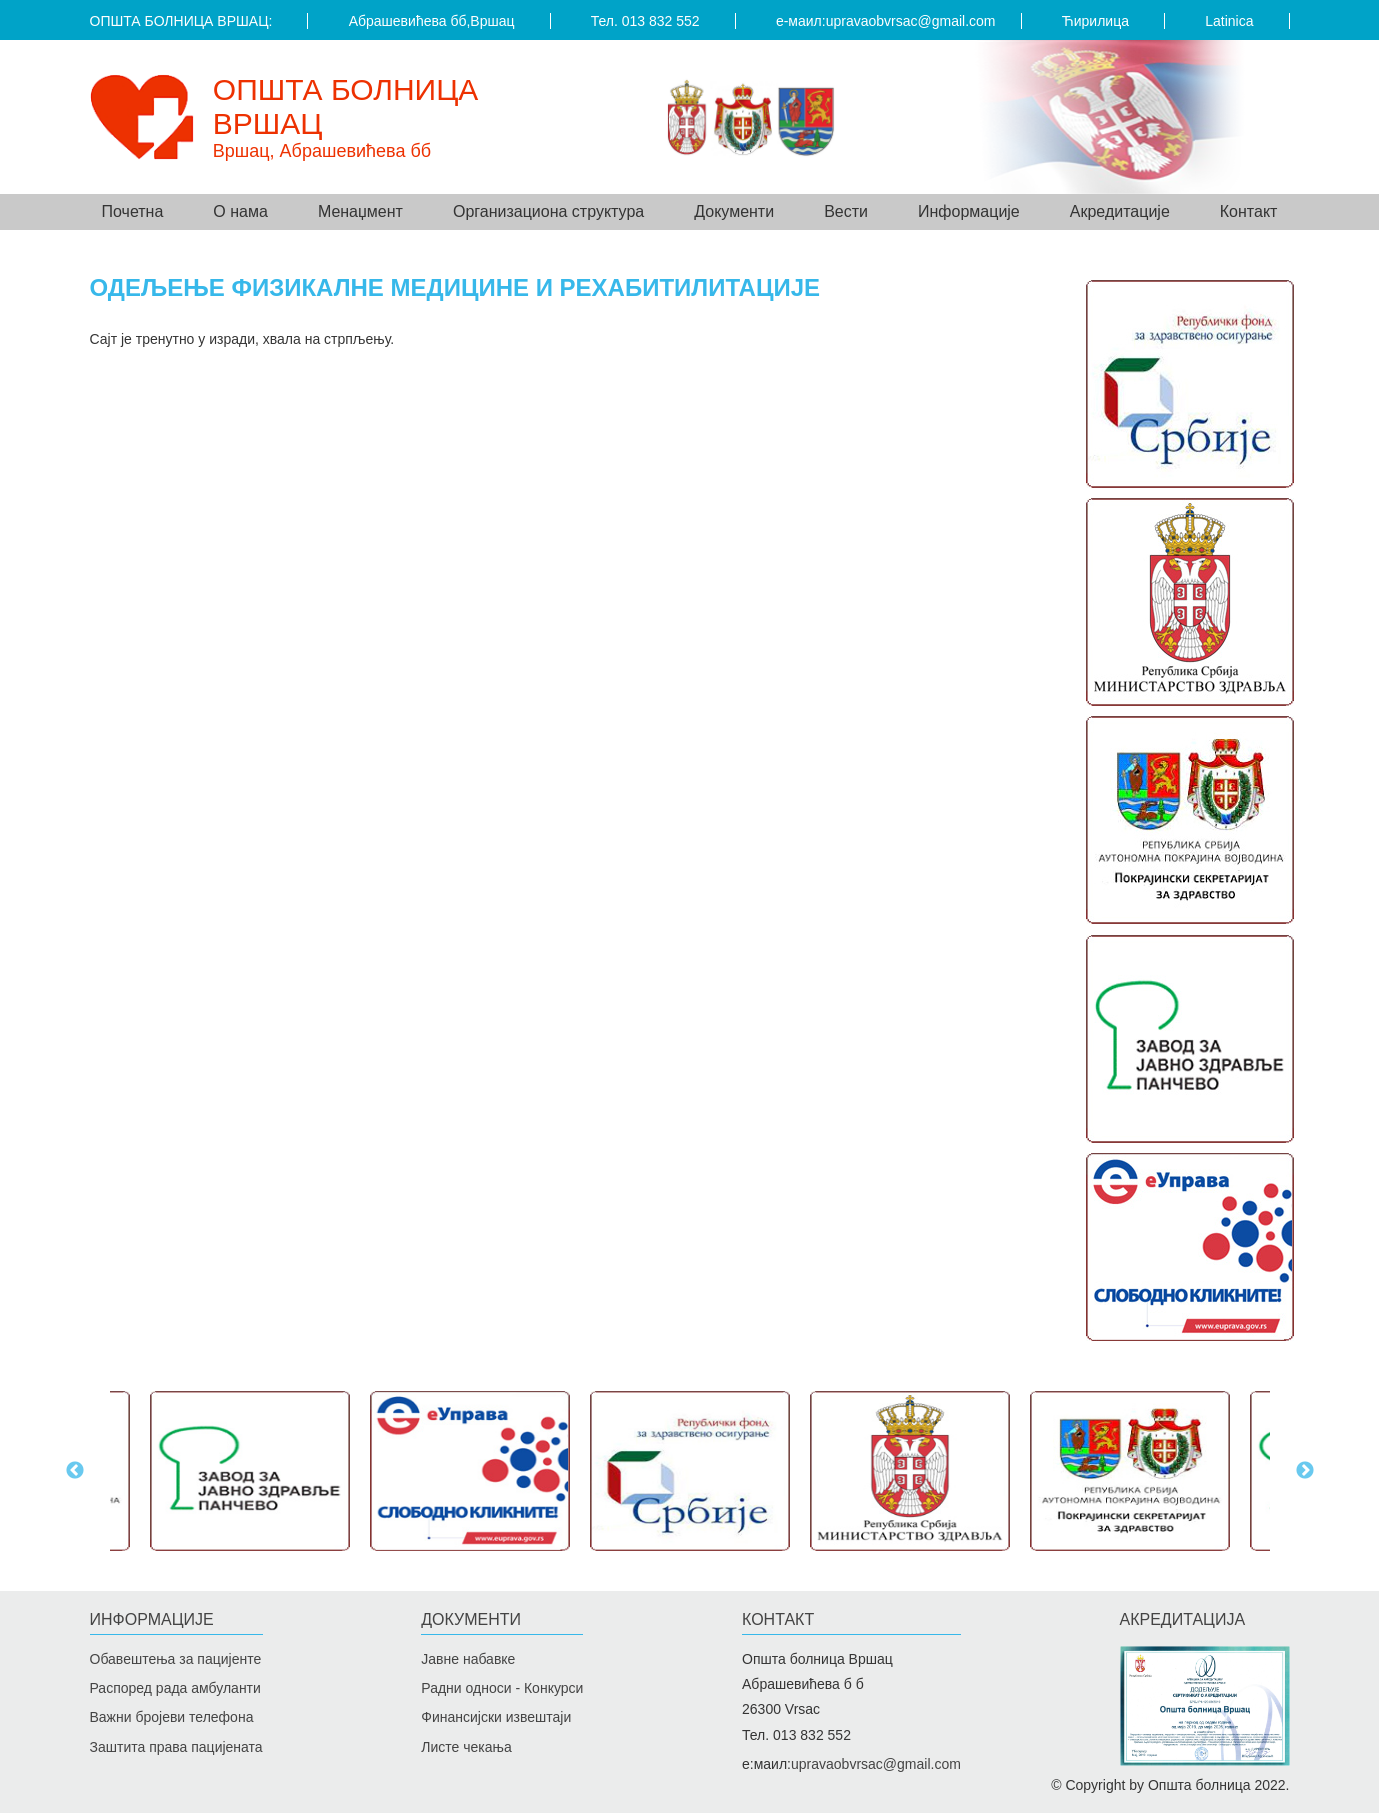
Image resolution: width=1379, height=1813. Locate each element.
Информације (152, 1619)
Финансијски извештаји (496, 1717)
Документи (471, 1619)
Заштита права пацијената (176, 1747)
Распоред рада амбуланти (175, 1688)
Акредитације (1120, 211)
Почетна (133, 211)
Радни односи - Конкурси (502, 1688)
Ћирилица (1095, 21)
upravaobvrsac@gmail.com (911, 21)
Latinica (1229, 21)
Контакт (1249, 211)
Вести (846, 211)
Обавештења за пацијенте (176, 1659)
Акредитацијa (1183, 1619)
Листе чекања (466, 1747)
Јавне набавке (468, 1659)
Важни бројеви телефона (172, 1717)
